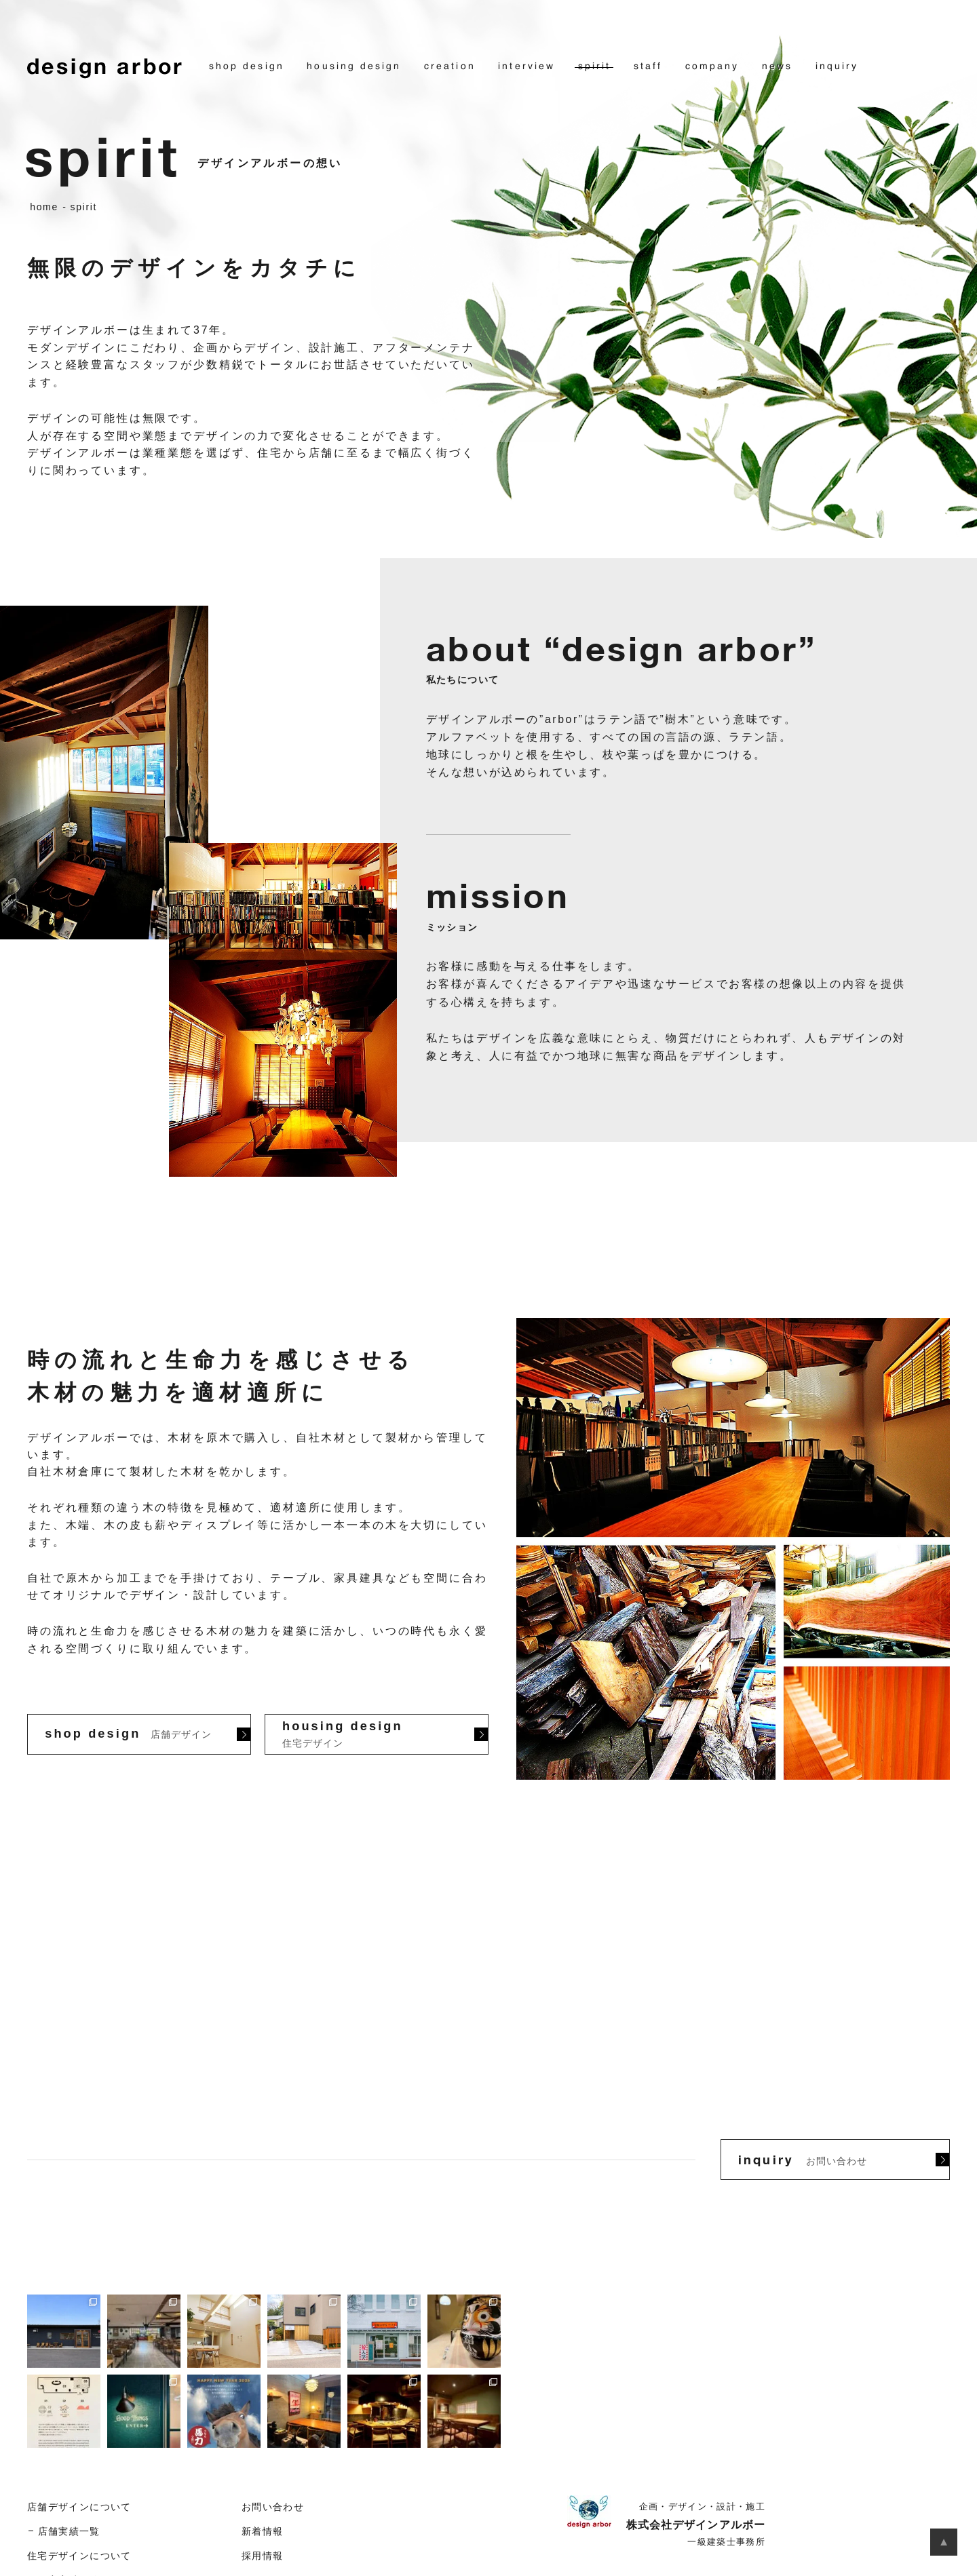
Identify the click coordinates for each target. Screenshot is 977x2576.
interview (526, 66)
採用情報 (262, 2556)
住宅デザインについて (79, 2556)
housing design (354, 66)
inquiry (837, 66)
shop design (246, 66)
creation (450, 66)
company (712, 66)
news (777, 66)
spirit (594, 66)
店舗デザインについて (79, 2507)
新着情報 (262, 2531)
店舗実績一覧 (69, 2531)
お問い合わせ (273, 2507)
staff (648, 66)
